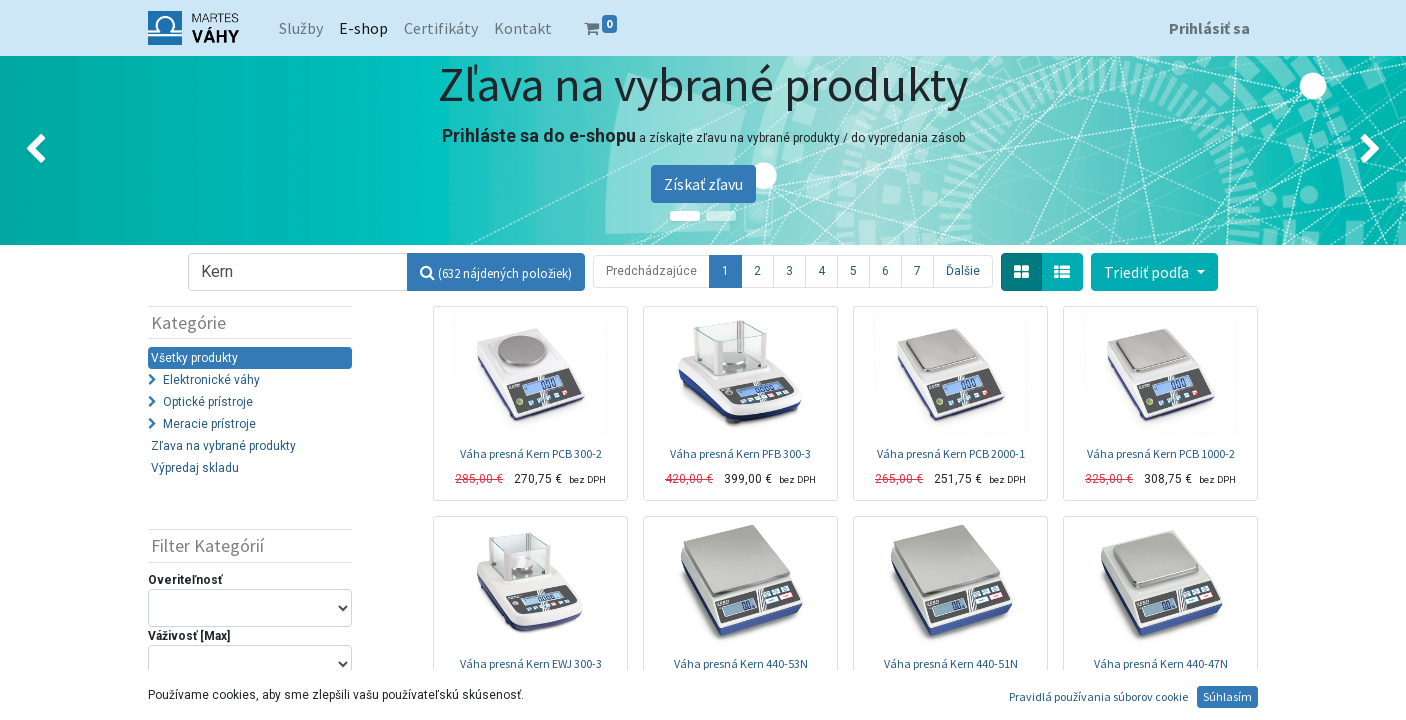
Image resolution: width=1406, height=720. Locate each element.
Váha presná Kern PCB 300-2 (531, 453)
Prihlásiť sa (1209, 28)
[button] (1154, 272)
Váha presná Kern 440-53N (741, 663)
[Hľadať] (496, 272)
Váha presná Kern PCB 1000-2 (1161, 453)
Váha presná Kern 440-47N (1161, 663)
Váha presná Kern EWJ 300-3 (531, 663)
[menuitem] (301, 28)
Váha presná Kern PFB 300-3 (740, 453)
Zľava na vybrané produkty (223, 446)
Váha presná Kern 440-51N (951, 663)
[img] (56, 150)
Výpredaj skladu (195, 468)
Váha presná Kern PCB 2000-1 (951, 453)
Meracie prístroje (209, 424)
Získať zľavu (703, 184)
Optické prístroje (208, 402)
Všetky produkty (194, 358)
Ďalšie (963, 271)
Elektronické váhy (211, 380)
